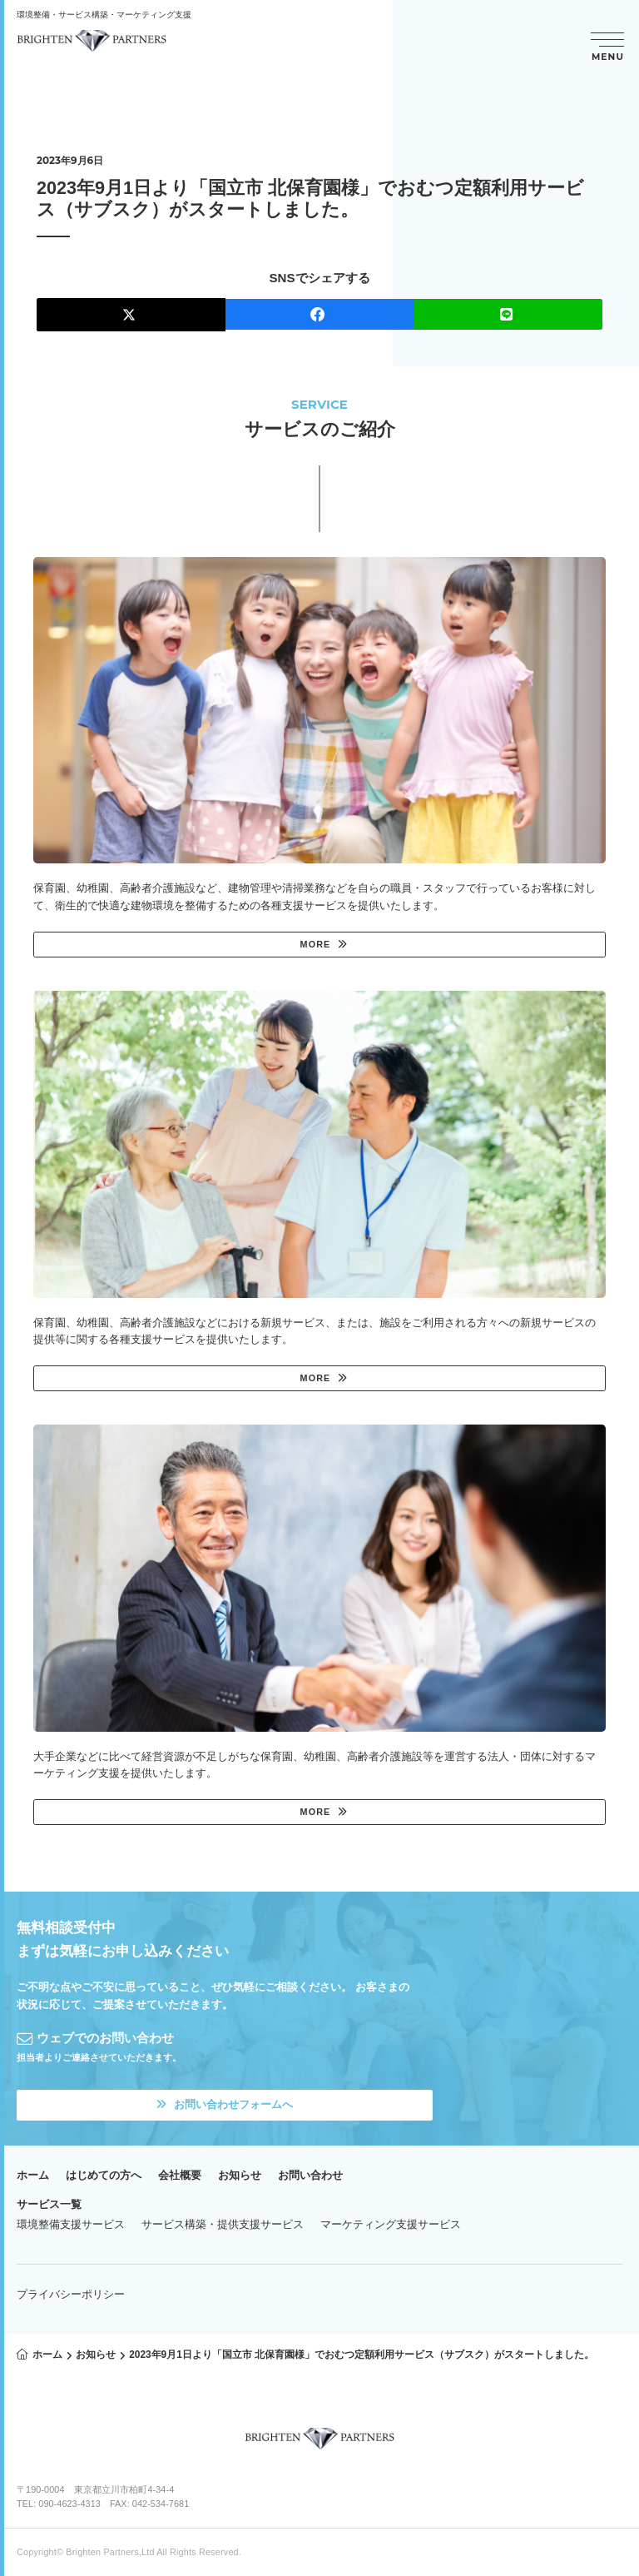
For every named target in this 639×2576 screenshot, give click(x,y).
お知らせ (239, 2175)
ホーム (33, 2175)
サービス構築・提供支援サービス (222, 2224)
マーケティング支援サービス (390, 2224)
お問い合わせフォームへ (224, 2104)
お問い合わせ (310, 2175)
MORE (315, 944)
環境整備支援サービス (71, 2224)
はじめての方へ (103, 2175)
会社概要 (179, 2175)
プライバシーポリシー (71, 2294)
